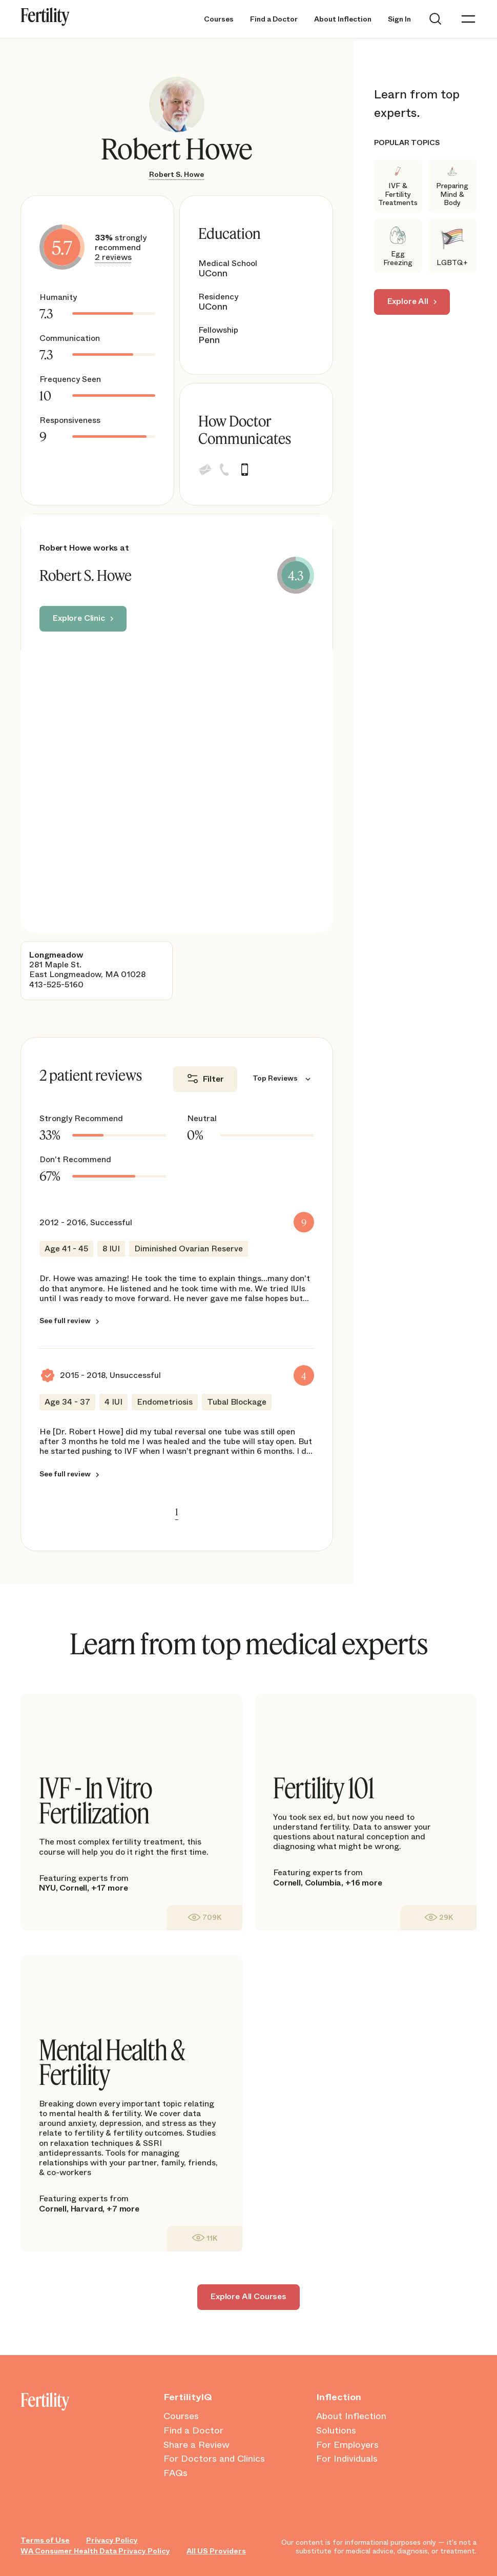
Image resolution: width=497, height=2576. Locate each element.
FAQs (175, 2473)
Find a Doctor (274, 19)
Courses (219, 19)
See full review (65, 1320)
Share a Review (196, 2445)
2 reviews (113, 257)
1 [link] (176, 1511)
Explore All (407, 301)
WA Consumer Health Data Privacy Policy (95, 2551)
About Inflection (342, 19)
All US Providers (216, 2551)
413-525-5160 (56, 984)
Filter (213, 1079)
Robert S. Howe (176, 174)
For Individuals (347, 2459)
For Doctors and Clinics (214, 2459)
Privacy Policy (112, 2540)
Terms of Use (45, 2540)
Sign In (399, 19)
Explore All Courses (248, 2296)
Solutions (336, 2431)
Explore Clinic (79, 618)
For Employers (347, 2445)
